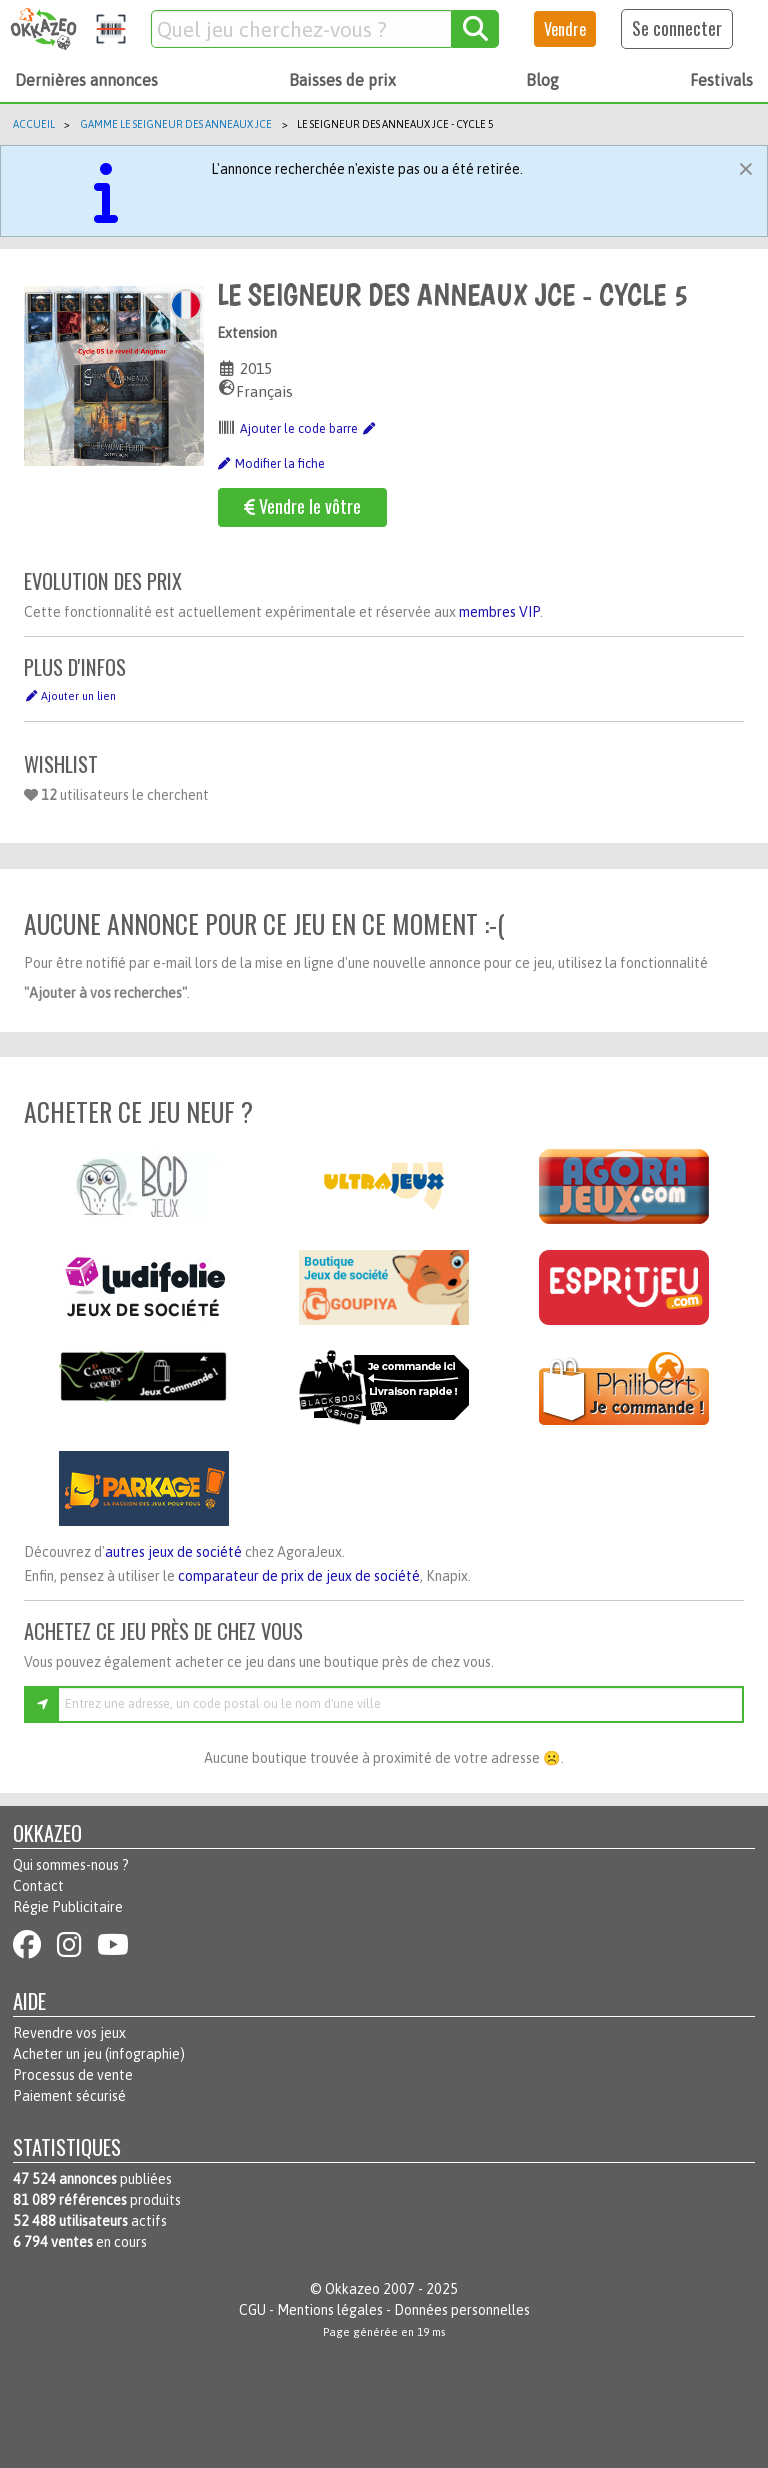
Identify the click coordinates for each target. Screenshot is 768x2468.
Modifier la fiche (271, 464)
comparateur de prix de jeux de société (299, 1576)
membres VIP (499, 612)
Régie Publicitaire (68, 1907)
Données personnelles (462, 2310)
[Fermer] (746, 166)
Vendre (565, 29)
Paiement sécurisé (69, 2096)
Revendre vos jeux (69, 2033)
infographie (144, 2054)
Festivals (721, 80)
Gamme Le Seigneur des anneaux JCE (176, 124)
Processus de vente (73, 2075)
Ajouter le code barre (308, 429)
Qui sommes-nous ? (71, 1865)
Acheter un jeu (57, 2054)
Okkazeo (352, 2289)
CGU (252, 2310)
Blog (542, 80)
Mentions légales (330, 2310)
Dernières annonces (86, 80)
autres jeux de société (173, 1552)
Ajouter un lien (70, 695)
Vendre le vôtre (302, 506)
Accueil (34, 124)
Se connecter (677, 28)
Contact (38, 1886)
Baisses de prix (342, 80)
